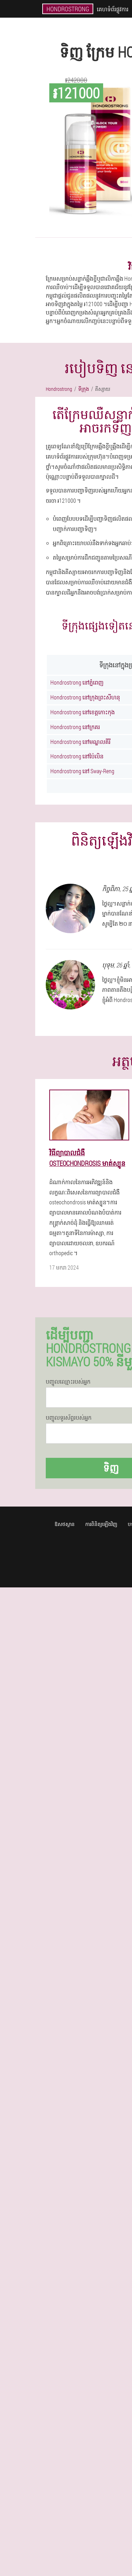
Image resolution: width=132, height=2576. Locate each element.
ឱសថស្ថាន (65, 1524)
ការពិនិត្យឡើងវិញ (101, 1524)
